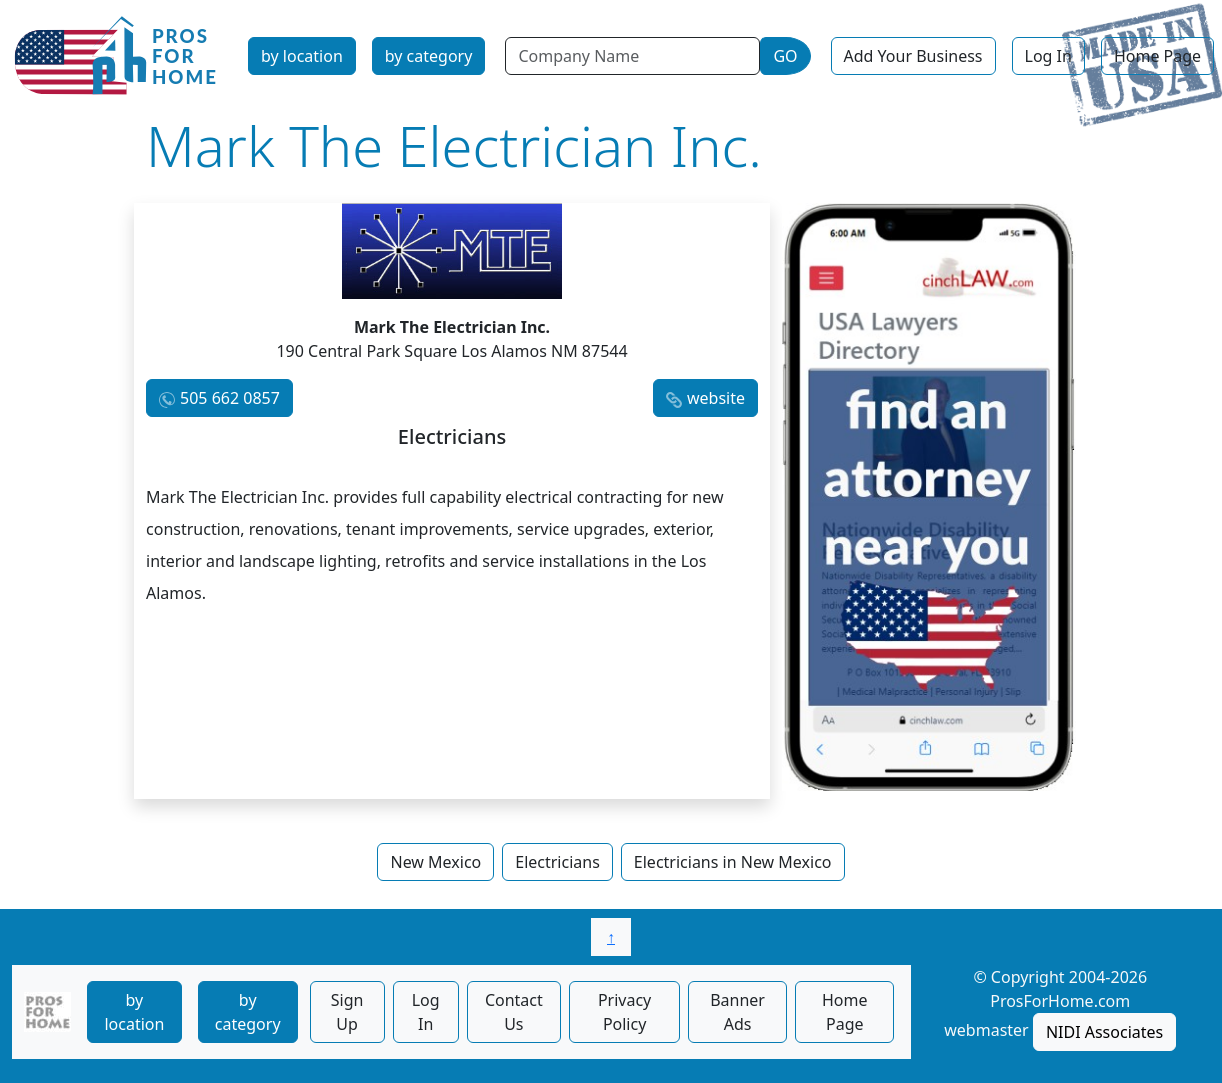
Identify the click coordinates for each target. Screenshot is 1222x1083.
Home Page (1157, 56)
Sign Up (347, 1012)
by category (429, 56)
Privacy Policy (624, 1012)
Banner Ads (737, 1012)
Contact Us (514, 1012)
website (716, 398)
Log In (1048, 56)
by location (302, 56)
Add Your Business (913, 56)
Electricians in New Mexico (733, 862)
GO (785, 56)
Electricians (557, 862)
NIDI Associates (1104, 1032)
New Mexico (435, 862)
